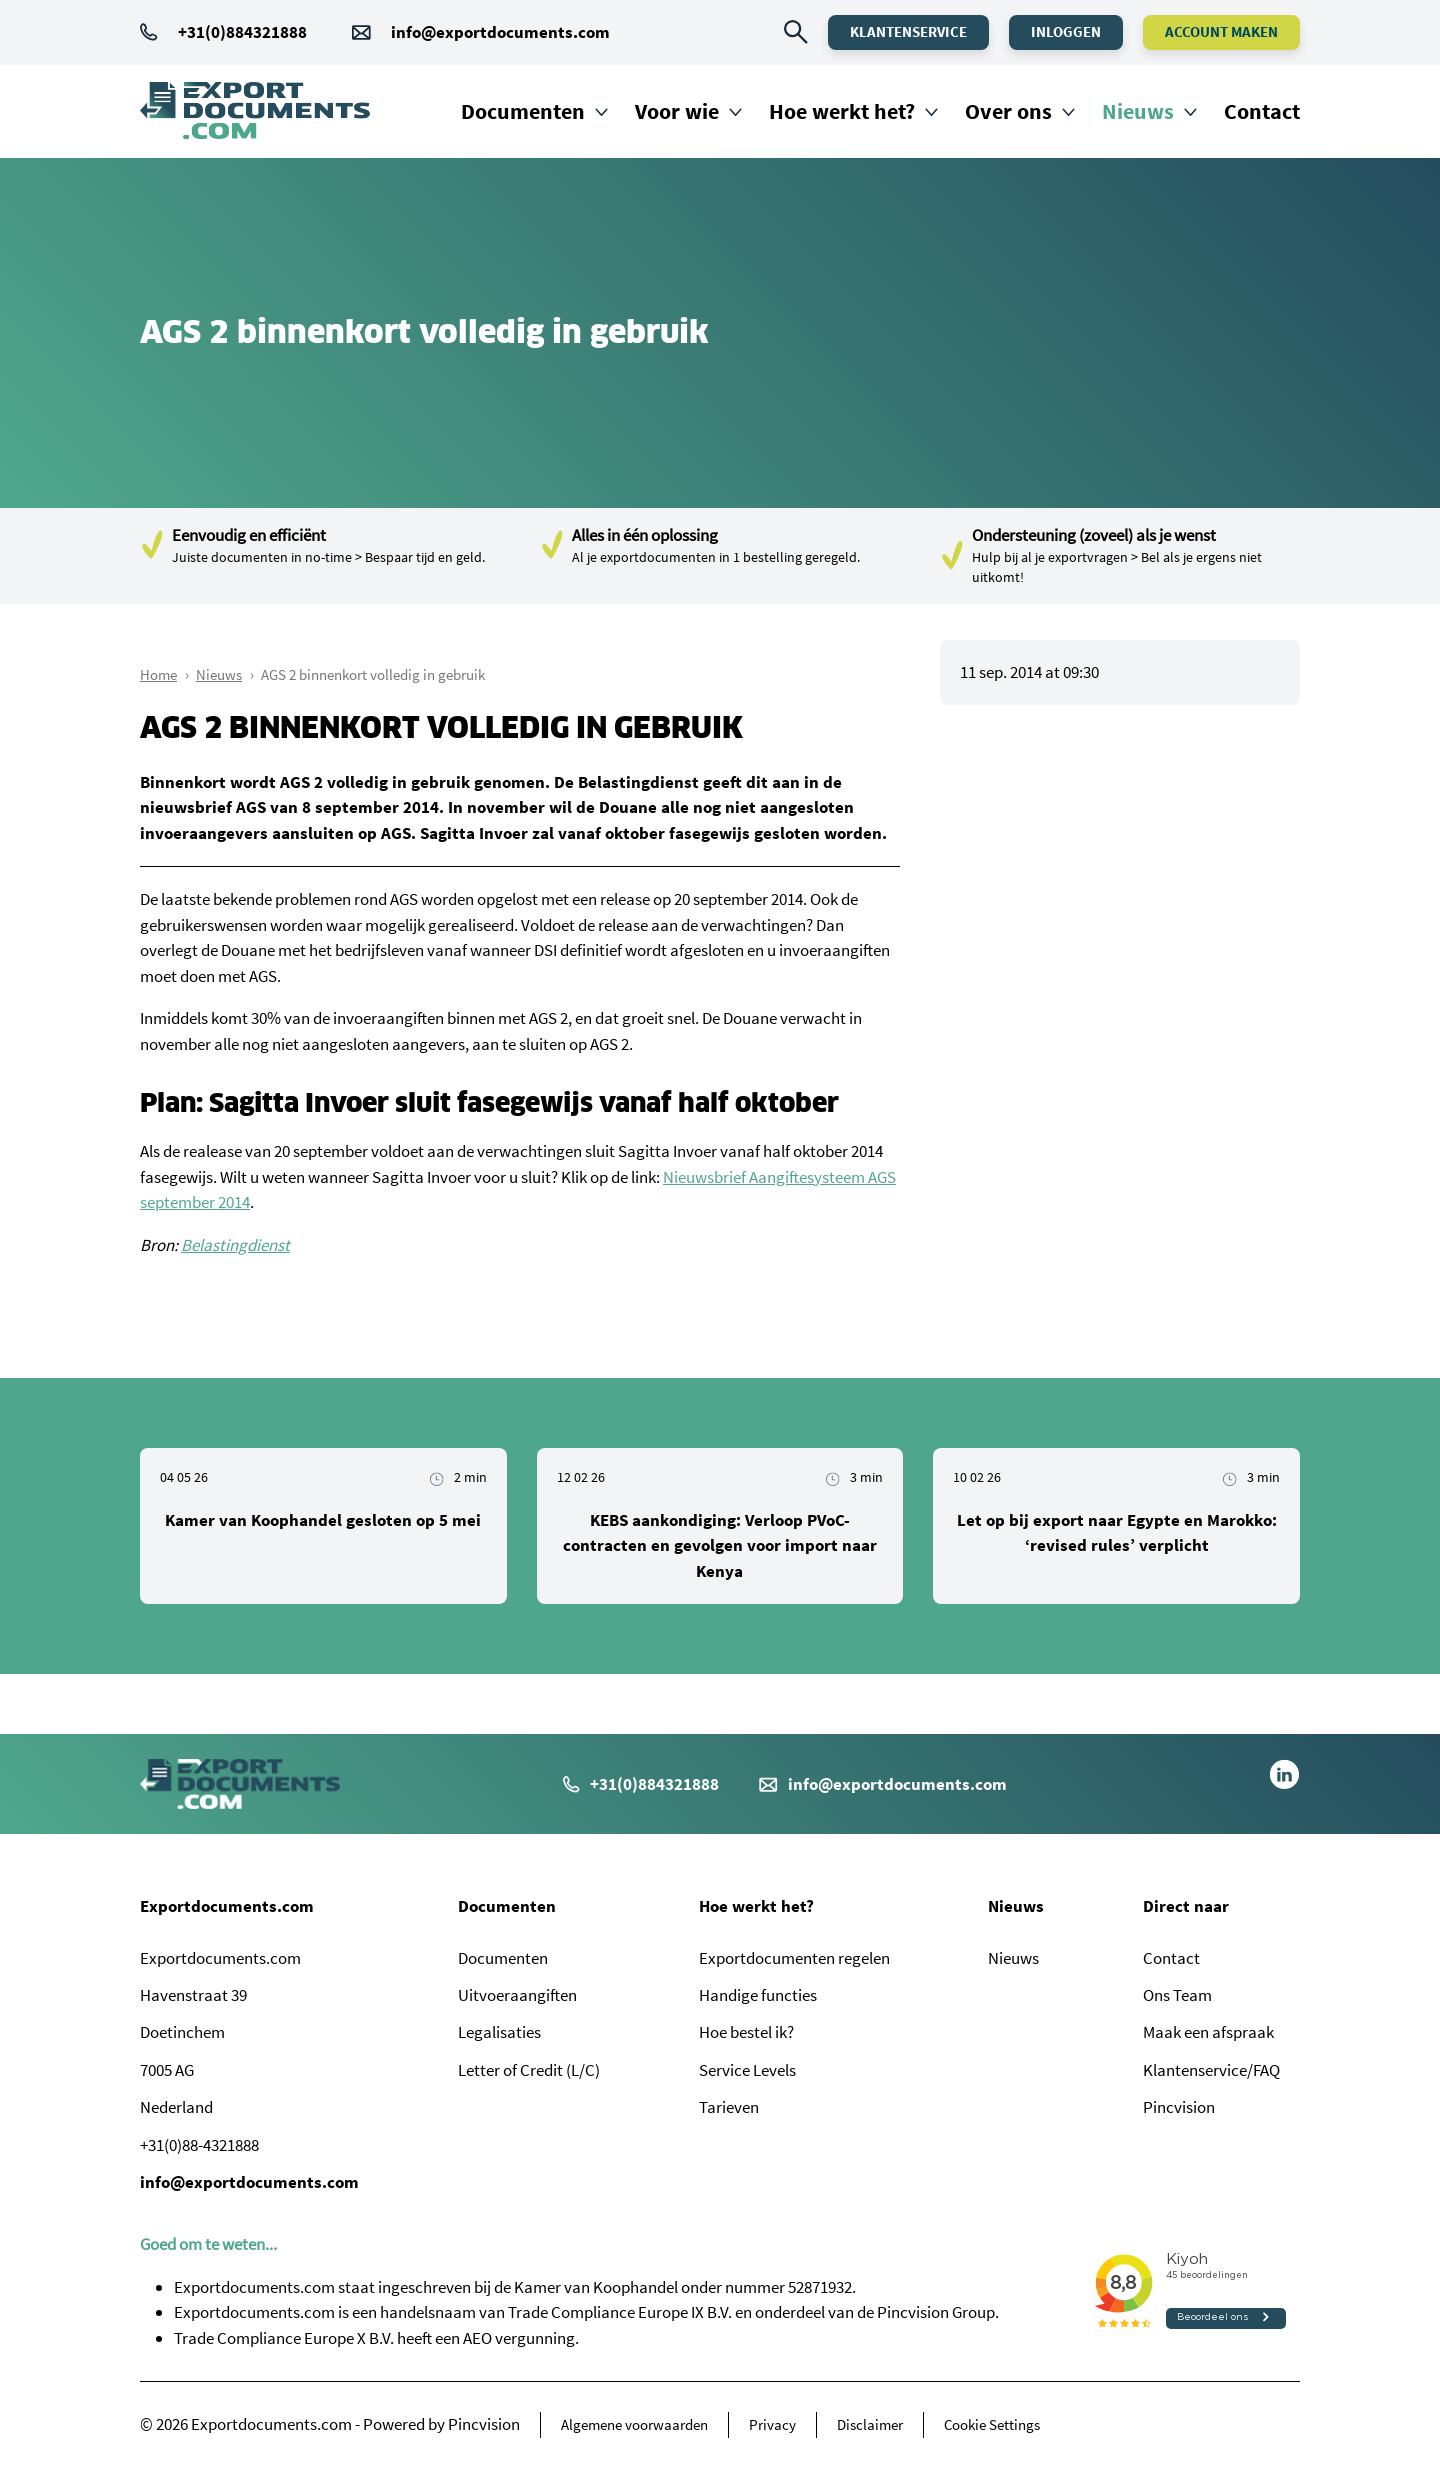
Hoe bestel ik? (746, 2032)
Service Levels (747, 2070)
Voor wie (677, 111)
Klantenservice (908, 31)
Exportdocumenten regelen (794, 1958)
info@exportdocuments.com (500, 32)
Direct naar (1186, 1906)
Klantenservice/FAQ (1211, 2070)
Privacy (772, 2424)
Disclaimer (870, 2424)
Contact (1262, 111)
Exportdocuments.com (227, 1906)
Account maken (1221, 31)
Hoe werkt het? (842, 111)
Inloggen (1066, 31)
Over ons (1008, 111)
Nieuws (1138, 111)
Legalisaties (499, 2032)
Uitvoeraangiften (517, 1995)
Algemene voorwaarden (634, 2424)
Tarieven (729, 2107)
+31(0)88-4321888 (199, 2145)
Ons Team (1177, 1995)
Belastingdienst (235, 1245)
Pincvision (1179, 2107)
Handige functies (758, 1995)
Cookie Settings (992, 2424)
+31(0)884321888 (223, 32)
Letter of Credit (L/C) (529, 2070)
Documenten (523, 111)
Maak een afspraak (1208, 2032)
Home (158, 674)
